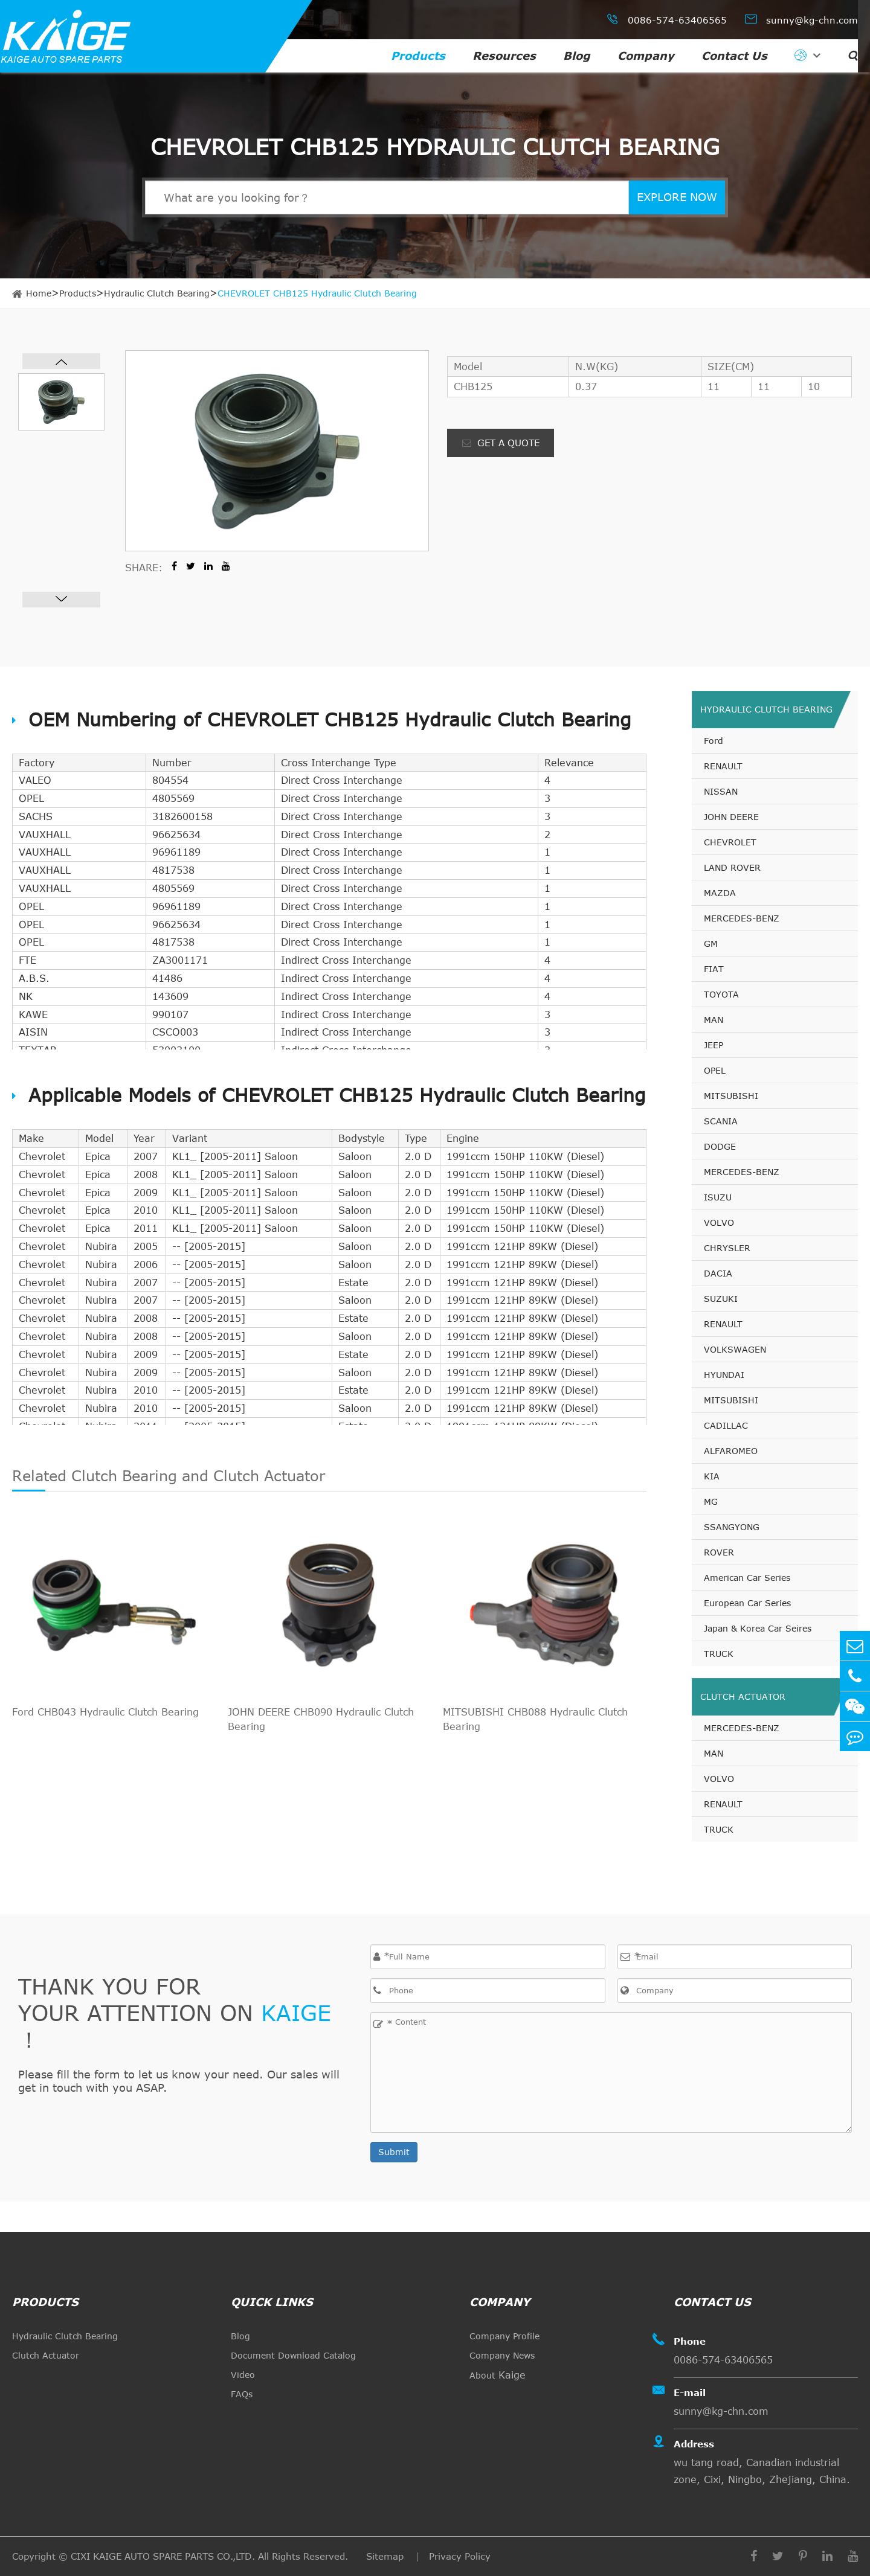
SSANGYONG (731, 1527)
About (497, 2374)
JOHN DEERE (731, 817)
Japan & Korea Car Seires (757, 1628)
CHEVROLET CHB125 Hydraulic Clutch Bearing (317, 293)
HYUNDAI (724, 1375)
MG (711, 1501)
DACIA (718, 1273)
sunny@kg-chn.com (801, 19)
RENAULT (723, 766)
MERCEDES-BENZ (741, 918)
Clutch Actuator (742, 1696)
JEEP (713, 1045)
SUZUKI (721, 1298)
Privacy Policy (460, 2556)
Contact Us (734, 55)
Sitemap (386, 2556)
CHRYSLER (727, 1248)
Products (418, 55)
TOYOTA (721, 994)
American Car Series (747, 1577)
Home (38, 293)
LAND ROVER (732, 867)
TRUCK (718, 1653)
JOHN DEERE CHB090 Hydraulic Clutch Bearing (321, 1719)
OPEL (715, 1070)
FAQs (242, 2394)
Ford (713, 740)
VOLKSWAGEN (735, 1349)
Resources (504, 55)
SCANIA (721, 1121)
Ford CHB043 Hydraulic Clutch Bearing (105, 1711)
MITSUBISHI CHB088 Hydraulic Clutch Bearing (535, 1719)
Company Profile (504, 2336)
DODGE (720, 1146)
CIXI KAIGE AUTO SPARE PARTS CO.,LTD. (163, 2556)
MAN (713, 1019)
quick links (272, 2301)
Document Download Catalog (293, 2355)
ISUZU (718, 1197)
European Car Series (747, 1603)
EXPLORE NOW (677, 196)
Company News (502, 2355)
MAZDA (720, 893)
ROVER (719, 1552)
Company (645, 55)
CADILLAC (726, 1425)
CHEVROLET (730, 842)
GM (711, 943)
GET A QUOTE (501, 442)
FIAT (714, 969)
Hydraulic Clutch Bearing (157, 293)
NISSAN (721, 791)
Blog (576, 55)
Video (243, 2374)
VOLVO (719, 1222)
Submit (394, 2152)
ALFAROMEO (731, 1451)
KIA (712, 1476)
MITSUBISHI (731, 1096)
